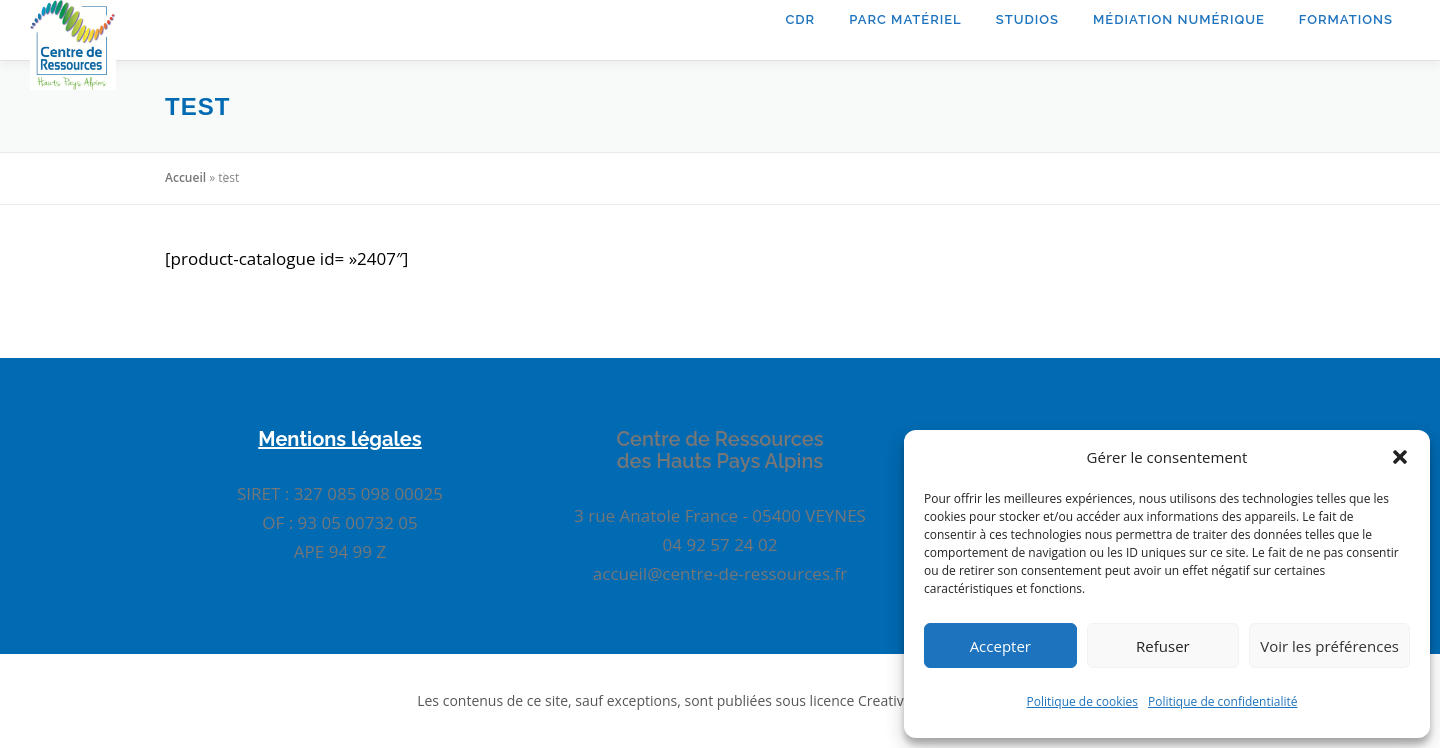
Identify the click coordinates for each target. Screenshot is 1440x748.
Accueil (185, 177)
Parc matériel (905, 19)
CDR (800, 19)
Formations (1346, 19)
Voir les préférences (1329, 646)
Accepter (1000, 646)
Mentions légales (339, 439)
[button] (1400, 457)
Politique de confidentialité (1222, 701)
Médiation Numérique (1179, 19)
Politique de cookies (1083, 701)
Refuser (1163, 646)
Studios (1027, 19)
